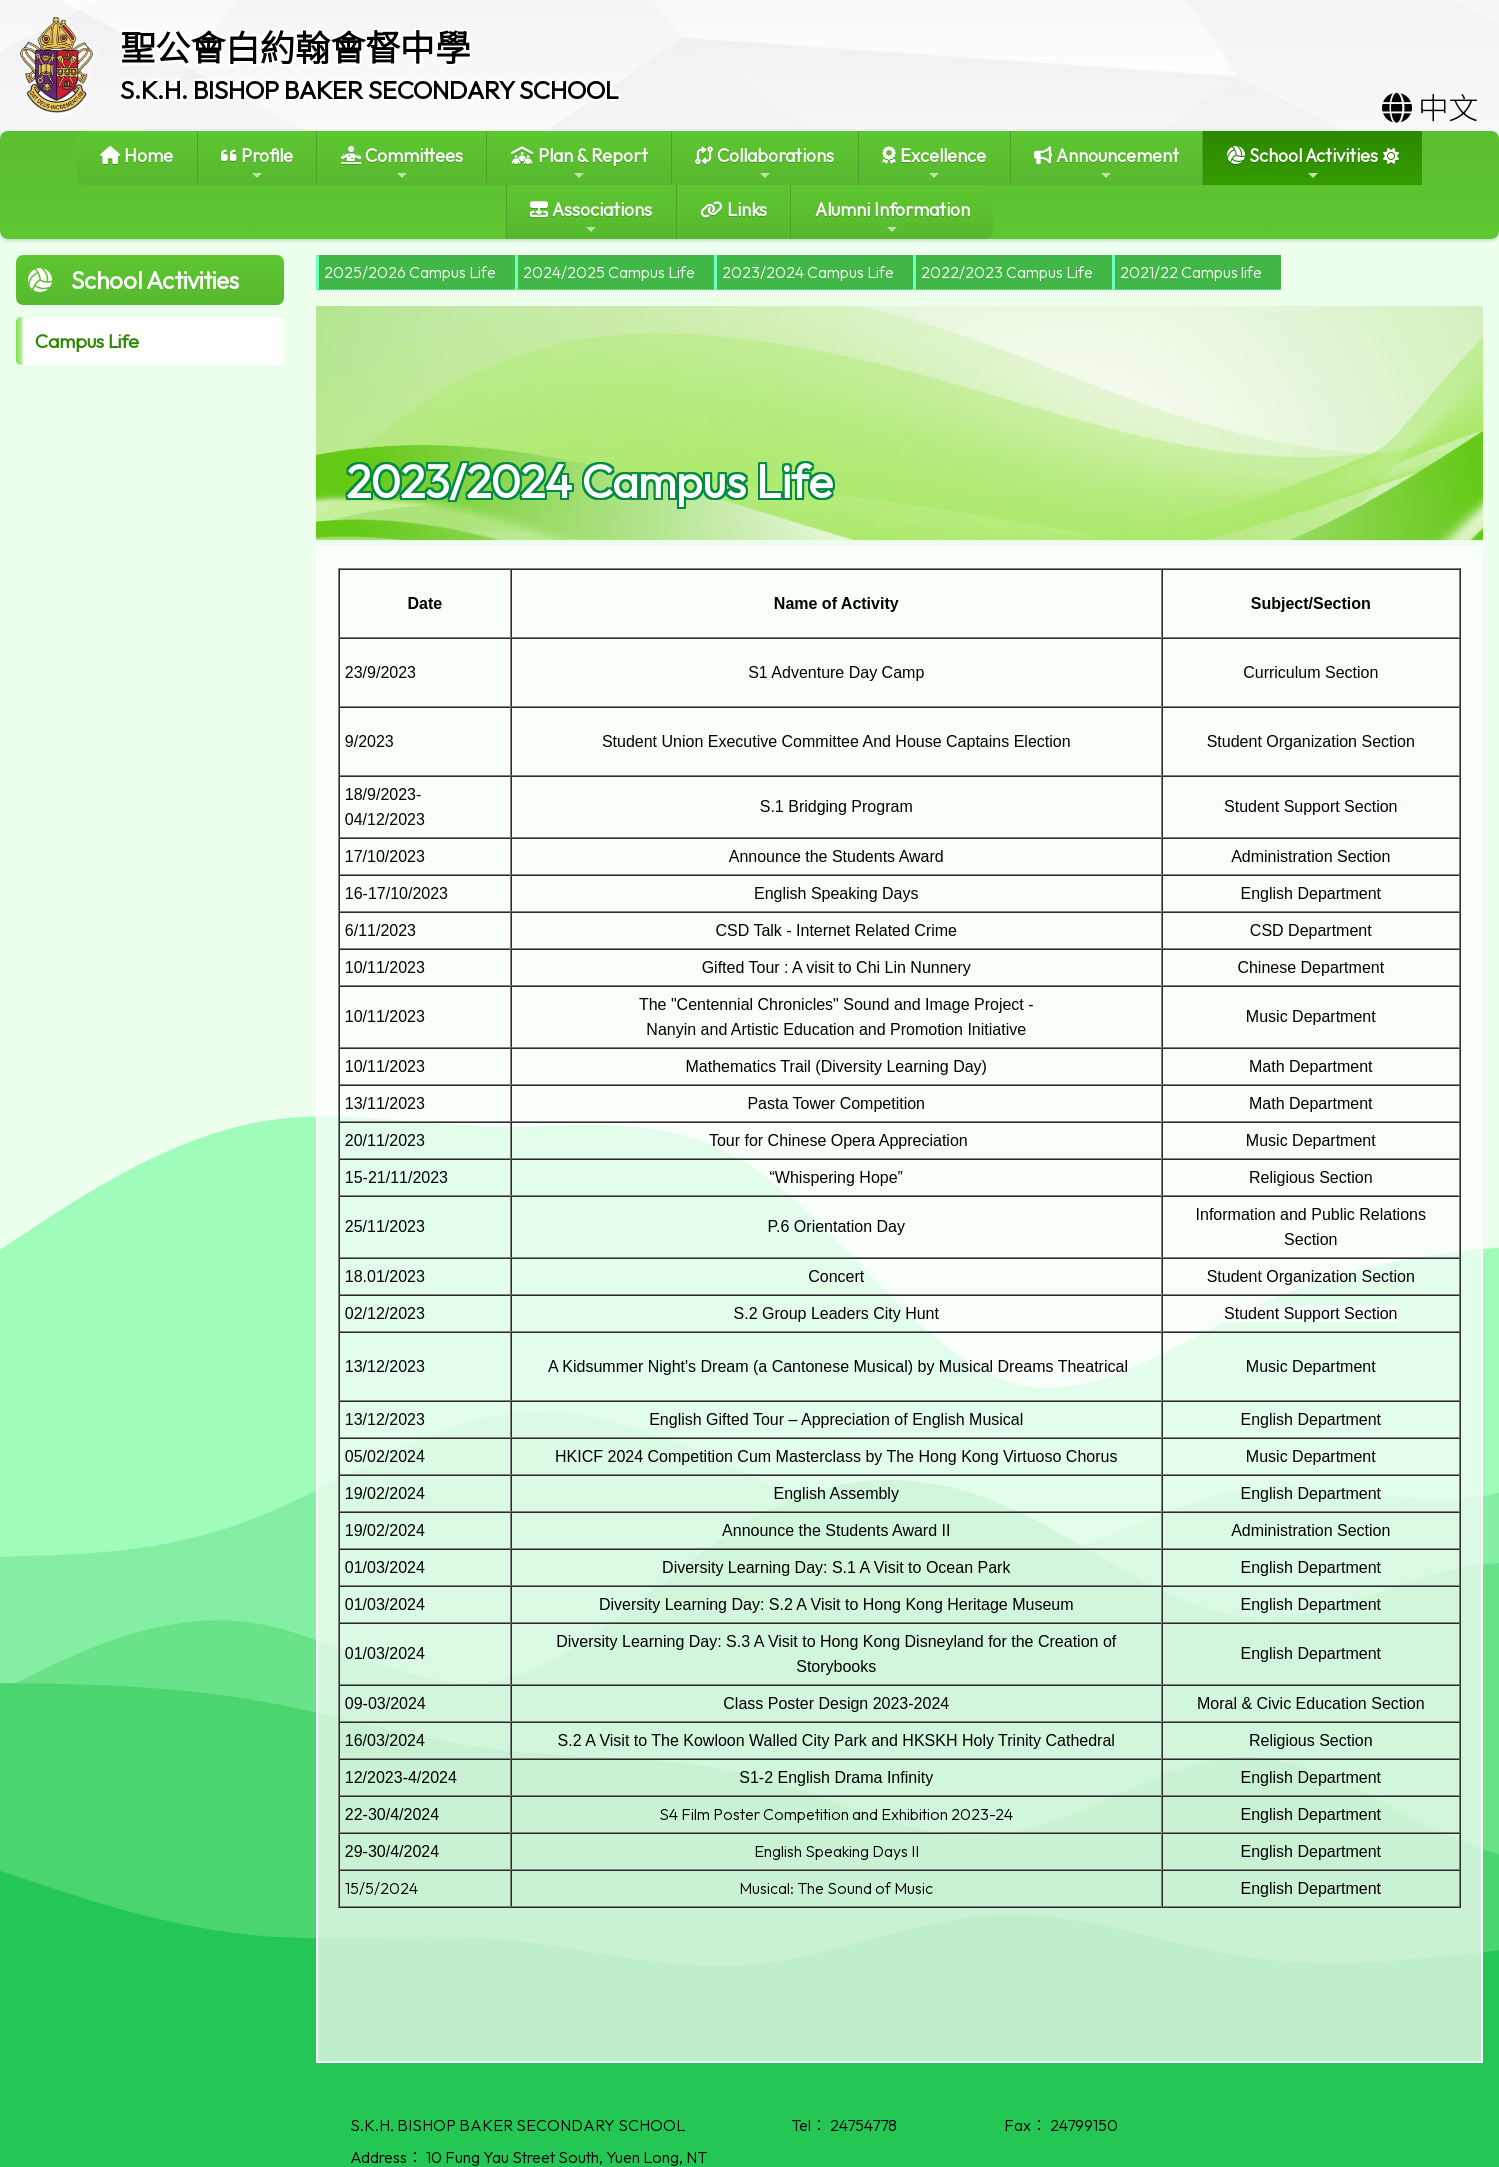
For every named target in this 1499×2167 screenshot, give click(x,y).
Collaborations (764, 163)
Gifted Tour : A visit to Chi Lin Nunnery (836, 967)
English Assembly (836, 1493)
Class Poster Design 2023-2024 (836, 1703)
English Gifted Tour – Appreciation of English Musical (836, 1419)
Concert (836, 1276)
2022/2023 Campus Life (1007, 272)
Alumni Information (892, 217)
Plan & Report (579, 163)
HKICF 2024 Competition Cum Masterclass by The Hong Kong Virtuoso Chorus (836, 1456)
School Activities (1302, 163)
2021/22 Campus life (1191, 272)
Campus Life (87, 341)
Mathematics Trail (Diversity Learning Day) (836, 1066)
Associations (591, 217)
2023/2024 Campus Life (808, 272)
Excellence (934, 163)
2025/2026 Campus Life (410, 272)
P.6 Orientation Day (836, 1226)
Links (733, 209)
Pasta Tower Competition (836, 1103)
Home (136, 155)
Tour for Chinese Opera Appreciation (836, 1140)
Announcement (1106, 163)
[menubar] (798, 272)
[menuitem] (415, 272)
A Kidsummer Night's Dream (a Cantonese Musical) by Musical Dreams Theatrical (836, 1366)
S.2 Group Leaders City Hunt (836, 1313)
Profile (257, 163)
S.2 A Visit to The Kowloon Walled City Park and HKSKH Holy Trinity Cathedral (836, 1740)
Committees (402, 163)
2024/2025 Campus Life (609, 272)
